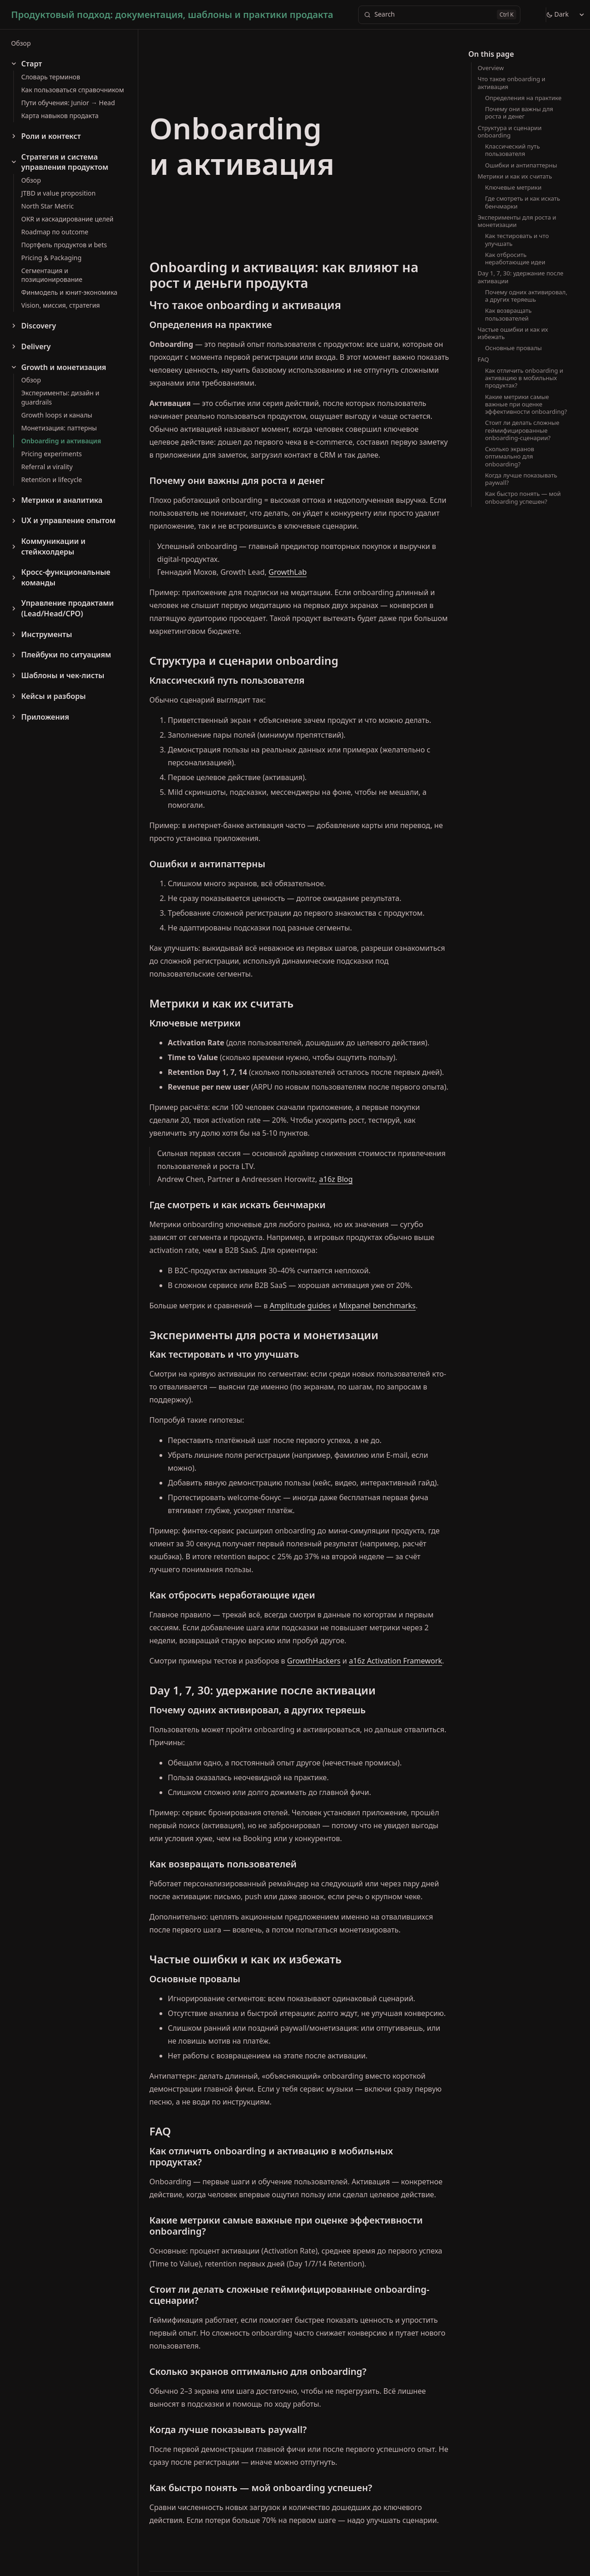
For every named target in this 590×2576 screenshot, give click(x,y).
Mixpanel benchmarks (377, 1305)
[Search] (439, 15)
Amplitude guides (300, 1305)
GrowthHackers (314, 1661)
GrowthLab (288, 572)
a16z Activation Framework (395, 1661)
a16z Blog (336, 1179)
